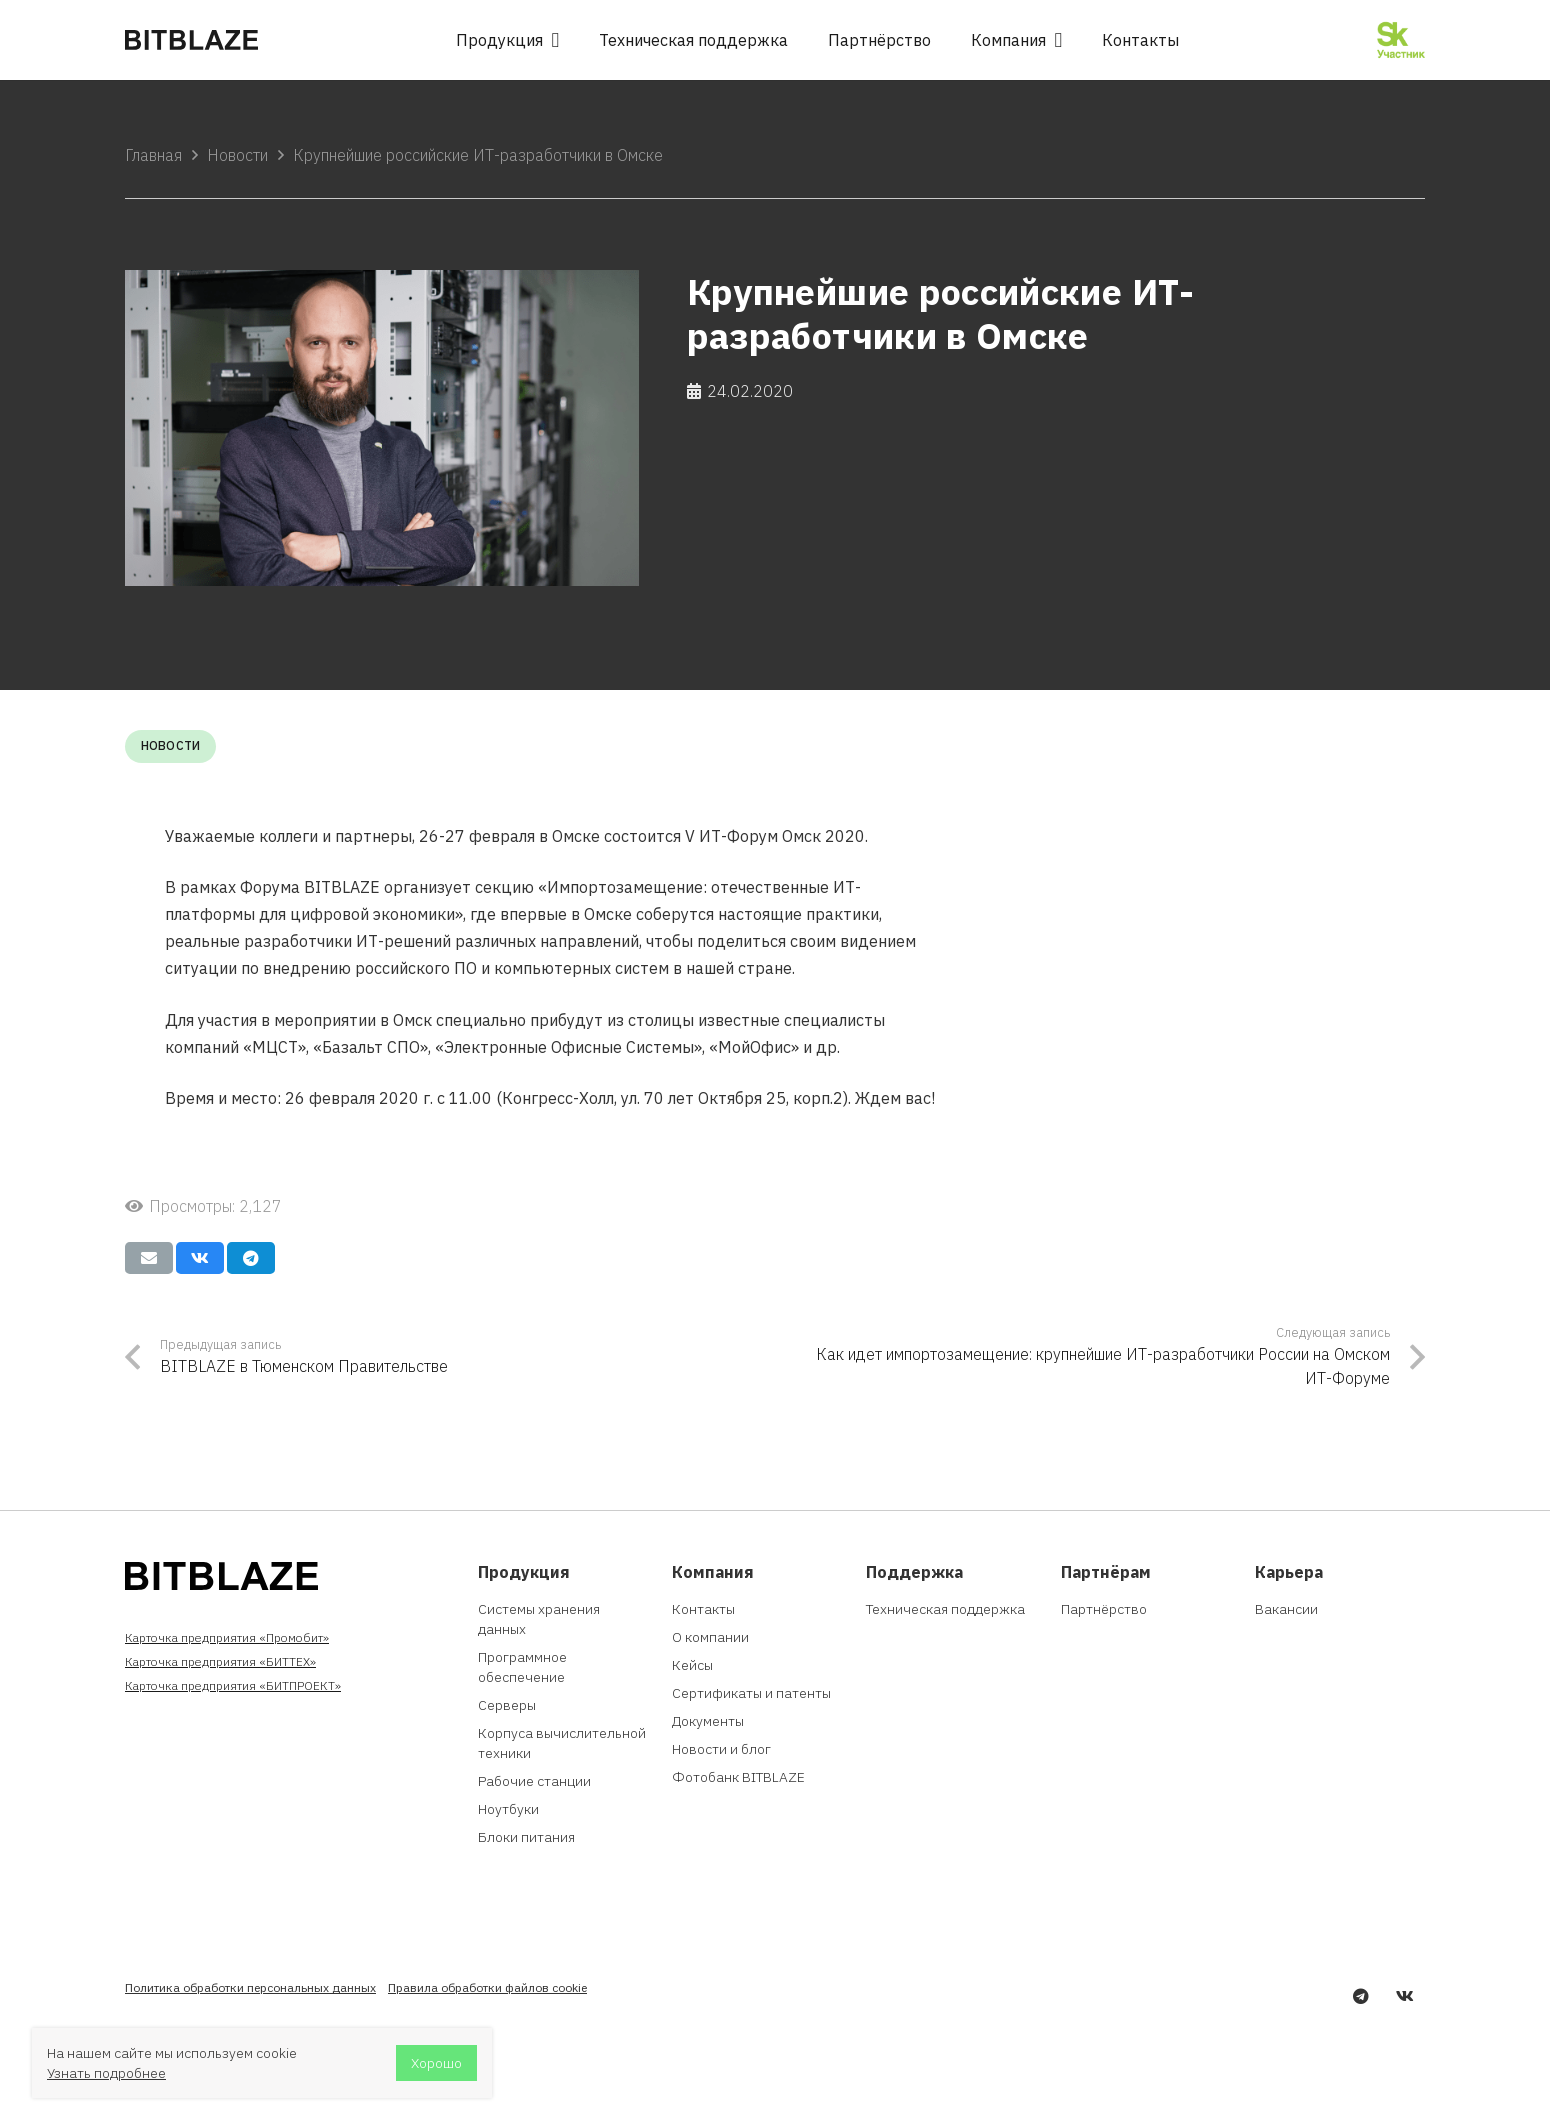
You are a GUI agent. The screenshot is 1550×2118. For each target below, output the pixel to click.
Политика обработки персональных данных (250, 1987)
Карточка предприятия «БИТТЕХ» (220, 1661)
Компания (713, 1571)
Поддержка (914, 1571)
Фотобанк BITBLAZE (738, 1777)
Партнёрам (1106, 1571)
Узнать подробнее (106, 2073)
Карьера (1289, 1571)
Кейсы (692, 1665)
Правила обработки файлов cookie (487, 1987)
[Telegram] (1361, 1996)
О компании (710, 1637)
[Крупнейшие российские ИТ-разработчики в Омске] (382, 428)
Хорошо (436, 2063)
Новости (237, 155)
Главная (153, 155)
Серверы (507, 1705)
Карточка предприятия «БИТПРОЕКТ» (233, 1685)
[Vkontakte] (1405, 1996)
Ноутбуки (508, 1809)
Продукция (524, 1571)
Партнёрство (1104, 1609)
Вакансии (1286, 1609)
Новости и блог (721, 1749)
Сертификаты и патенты (751, 1693)
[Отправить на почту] (149, 1258)
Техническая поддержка (945, 1609)
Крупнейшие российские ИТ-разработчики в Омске (478, 155)
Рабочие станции (534, 1781)
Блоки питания (526, 1837)
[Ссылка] (191, 40)
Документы (708, 1721)
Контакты (703, 1609)
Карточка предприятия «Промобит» (227, 1637)
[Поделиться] (200, 1258)
